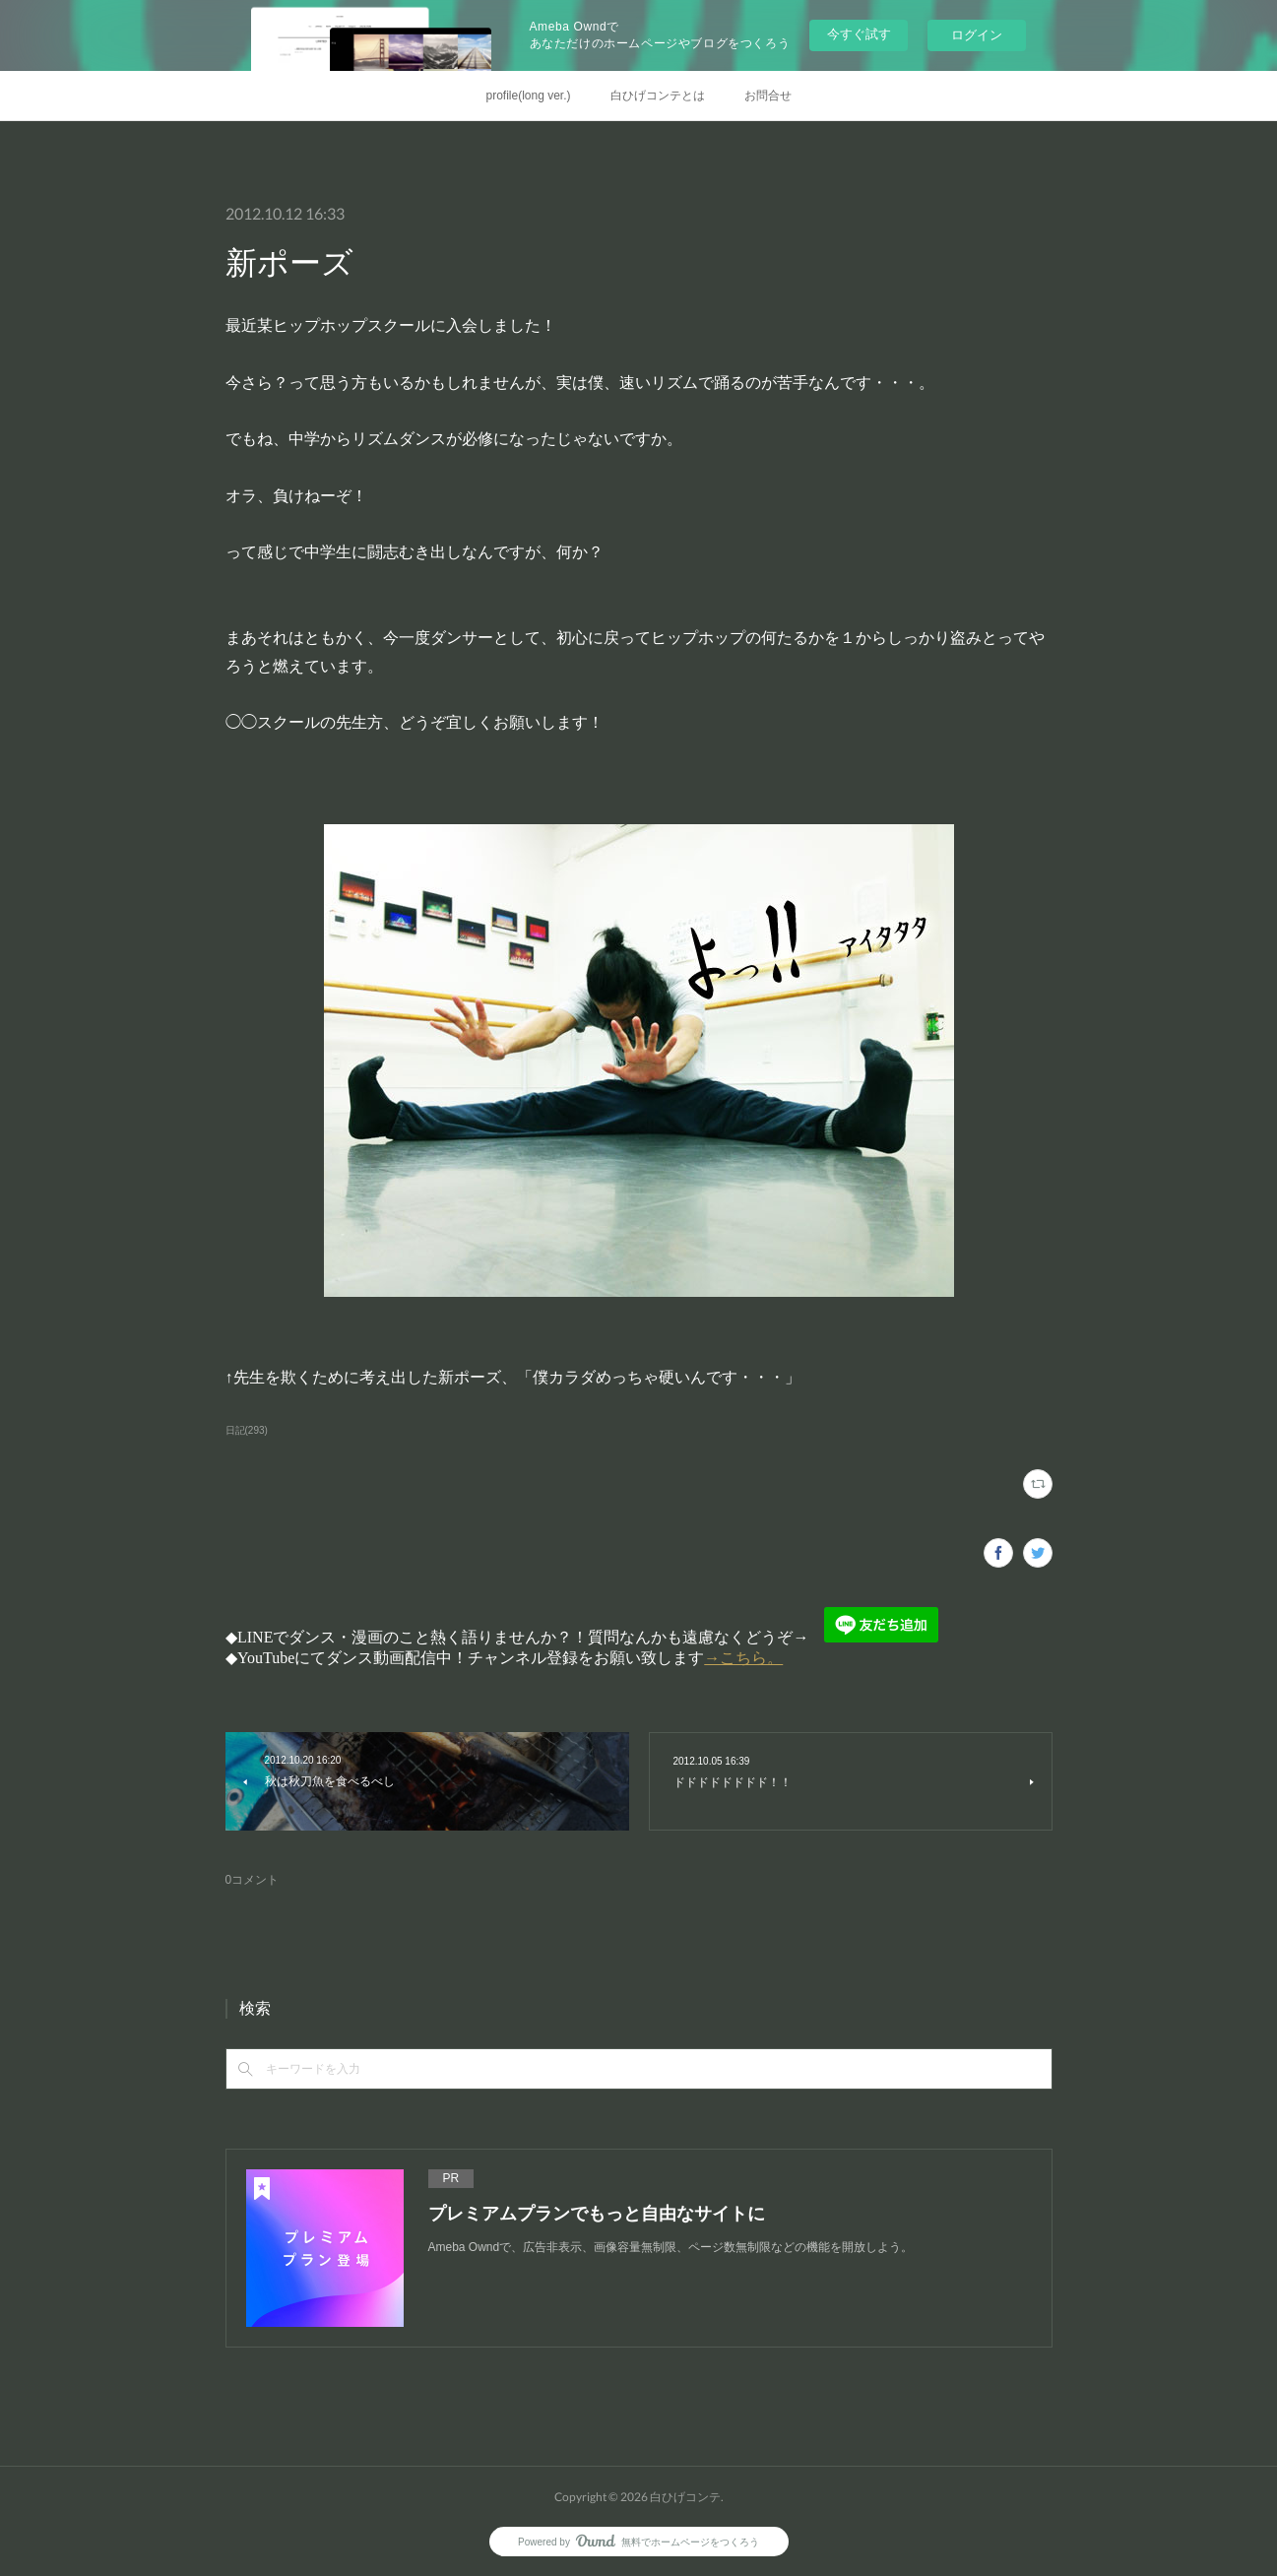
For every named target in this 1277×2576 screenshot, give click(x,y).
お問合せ (768, 95)
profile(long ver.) (527, 95)
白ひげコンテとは (657, 95)
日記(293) (246, 1430)
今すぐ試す (859, 34)
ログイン (976, 35)
